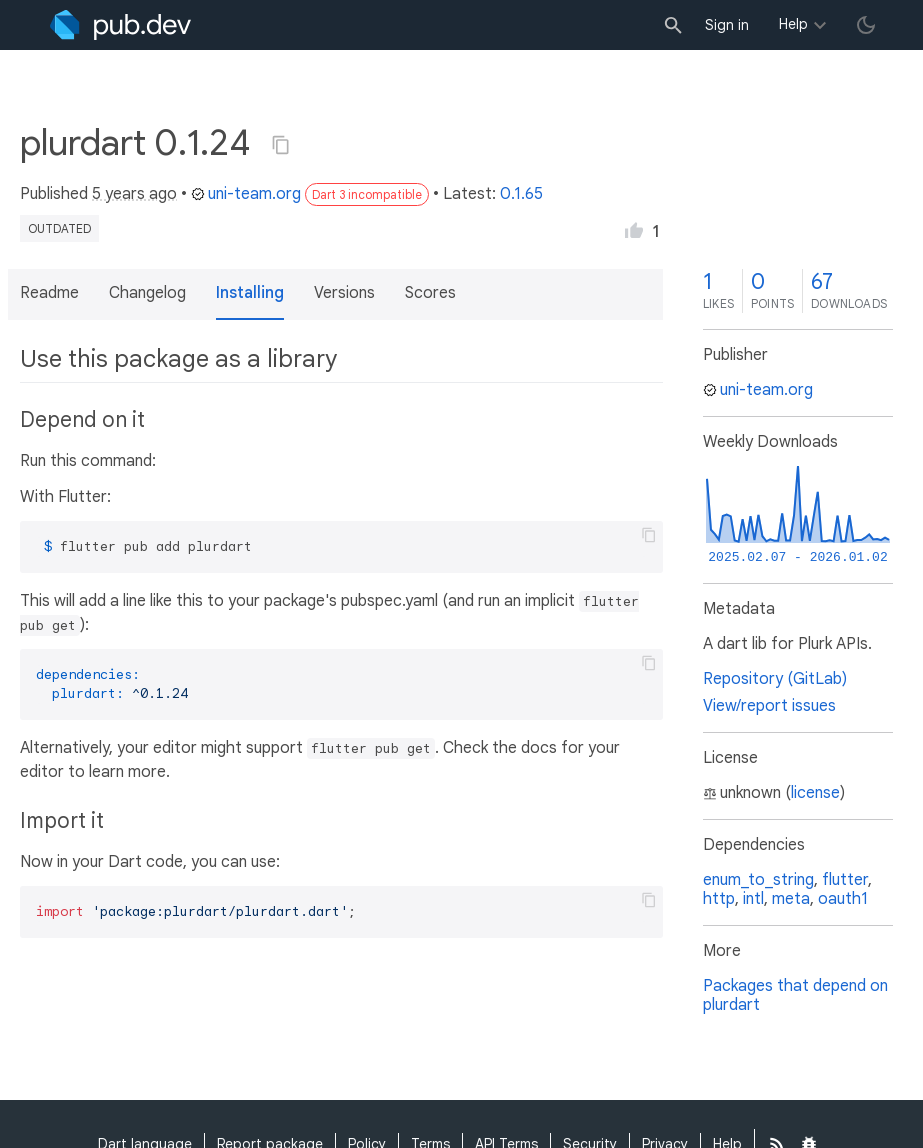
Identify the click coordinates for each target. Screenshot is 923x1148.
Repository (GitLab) (775, 679)
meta (791, 899)
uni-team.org (246, 194)
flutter (845, 880)
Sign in (727, 25)
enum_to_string (758, 880)
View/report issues (769, 706)
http (719, 899)
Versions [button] (344, 293)
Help (793, 24)
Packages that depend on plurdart (795, 995)
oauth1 (843, 899)
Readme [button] (49, 293)
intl (753, 899)
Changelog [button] (147, 293)
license (815, 793)
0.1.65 (521, 194)
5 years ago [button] (134, 194)
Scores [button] (430, 293)
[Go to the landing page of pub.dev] (120, 25)
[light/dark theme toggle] (866, 25)
